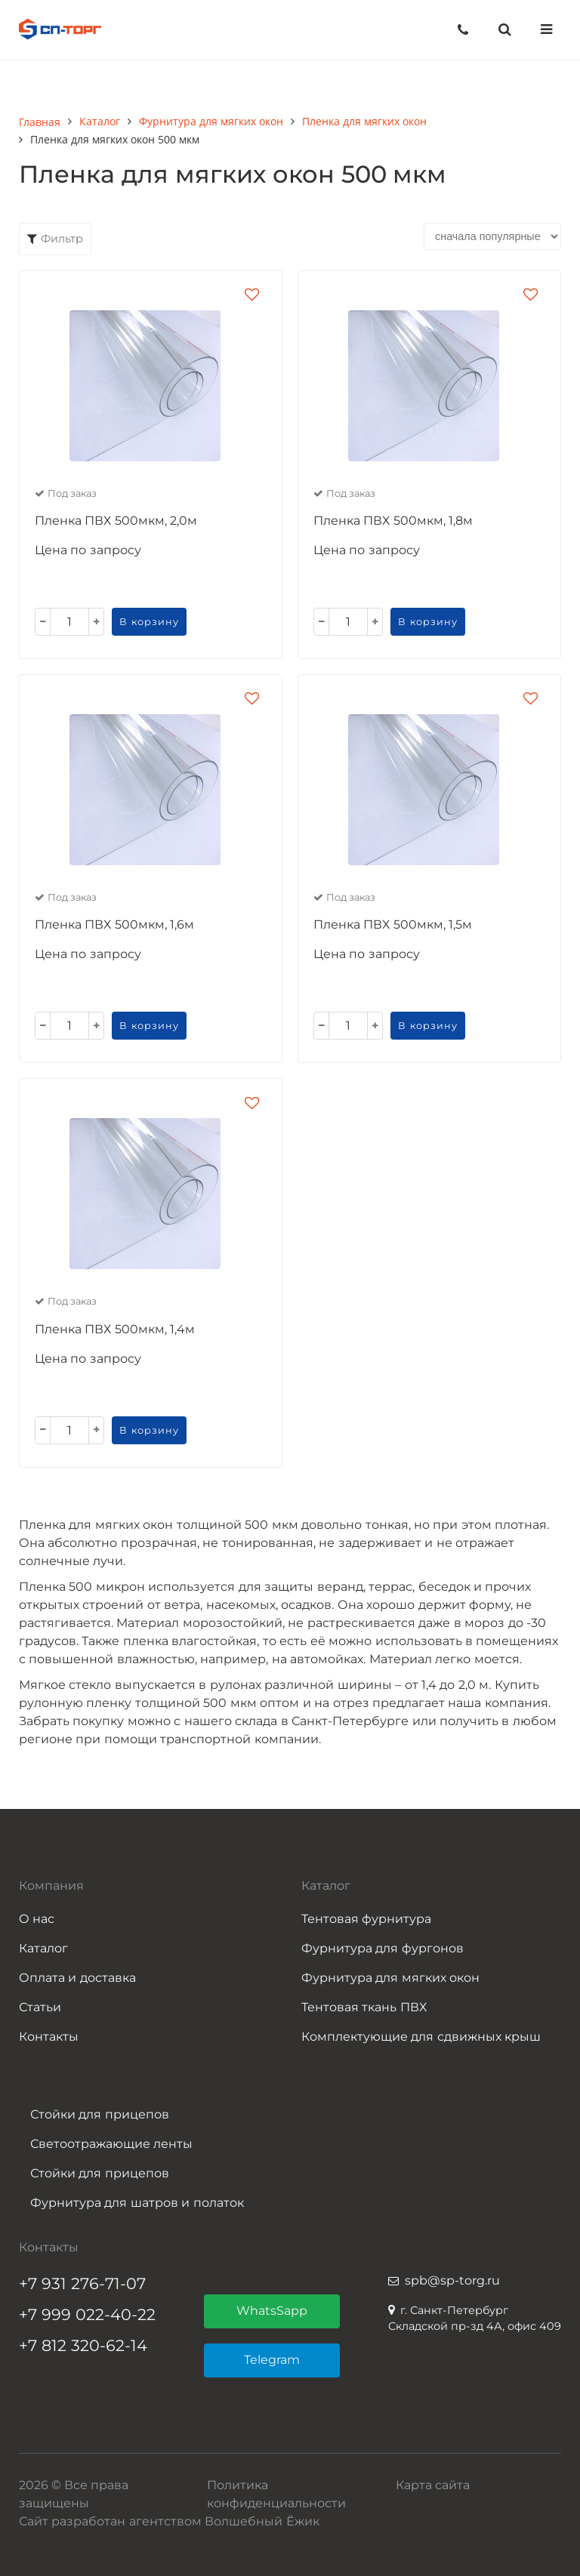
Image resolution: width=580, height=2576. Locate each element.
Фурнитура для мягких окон (390, 1978)
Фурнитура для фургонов (382, 1948)
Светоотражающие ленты (111, 2144)
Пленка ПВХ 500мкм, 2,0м (116, 520)
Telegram (272, 2360)
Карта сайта (433, 2485)
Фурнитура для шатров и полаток (137, 2202)
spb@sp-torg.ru (452, 2280)
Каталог (43, 1948)
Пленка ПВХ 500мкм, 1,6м (114, 924)
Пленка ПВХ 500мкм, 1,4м (115, 1329)
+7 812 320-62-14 (83, 2345)
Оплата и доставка (77, 1978)
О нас (36, 1919)
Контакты (49, 2036)
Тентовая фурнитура (366, 1919)
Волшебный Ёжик (262, 2521)
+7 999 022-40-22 (87, 2314)
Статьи (40, 2007)
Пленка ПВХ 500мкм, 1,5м (392, 924)
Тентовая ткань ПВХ (364, 2007)
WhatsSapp (271, 2310)
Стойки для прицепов (99, 2114)
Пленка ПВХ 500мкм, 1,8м (393, 520)
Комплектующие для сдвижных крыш (421, 2036)
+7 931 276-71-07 (82, 2283)
